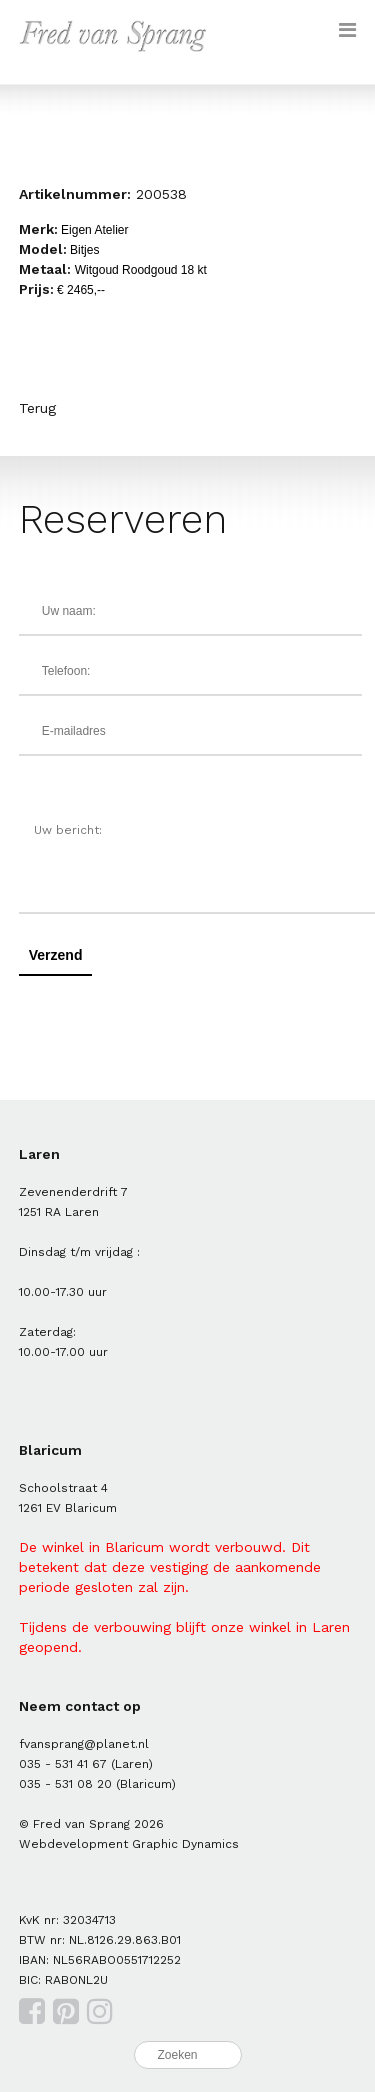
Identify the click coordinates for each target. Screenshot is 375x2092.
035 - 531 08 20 (65, 1784)
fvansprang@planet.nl (84, 1744)
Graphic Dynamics (185, 1844)
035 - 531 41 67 (63, 1764)
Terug (37, 408)
